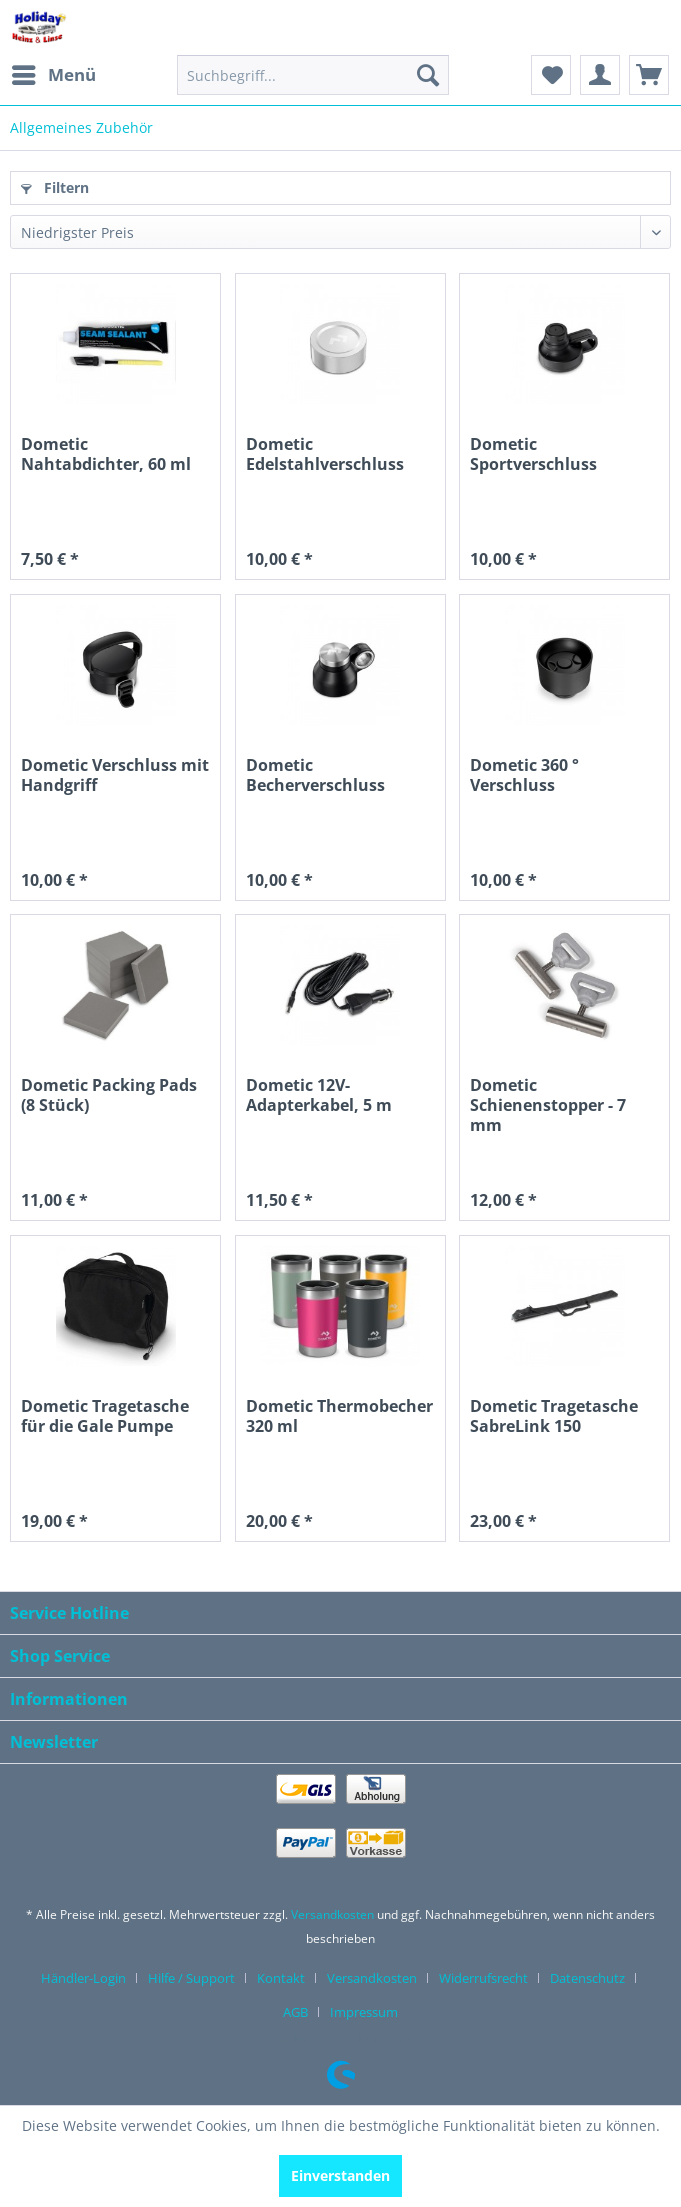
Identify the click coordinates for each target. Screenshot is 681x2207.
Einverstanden (340, 2175)
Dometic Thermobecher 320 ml (339, 1416)
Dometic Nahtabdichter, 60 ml (106, 454)
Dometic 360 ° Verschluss (524, 775)
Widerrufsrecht (483, 1978)
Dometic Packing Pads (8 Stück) (109, 1095)
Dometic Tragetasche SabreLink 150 (554, 1416)
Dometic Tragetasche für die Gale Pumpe (105, 1416)
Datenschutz (587, 1978)
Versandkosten (332, 1914)
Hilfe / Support (191, 1978)
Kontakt (281, 1978)
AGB (295, 2012)
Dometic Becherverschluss (315, 775)
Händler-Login (83, 1978)
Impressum (364, 2012)
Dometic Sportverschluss (533, 454)
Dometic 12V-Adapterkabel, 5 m (319, 1095)
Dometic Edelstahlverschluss (325, 454)
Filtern (55, 187)
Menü (54, 72)
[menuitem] (53, 75)
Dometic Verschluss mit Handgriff (115, 775)
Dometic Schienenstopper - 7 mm (548, 1105)
